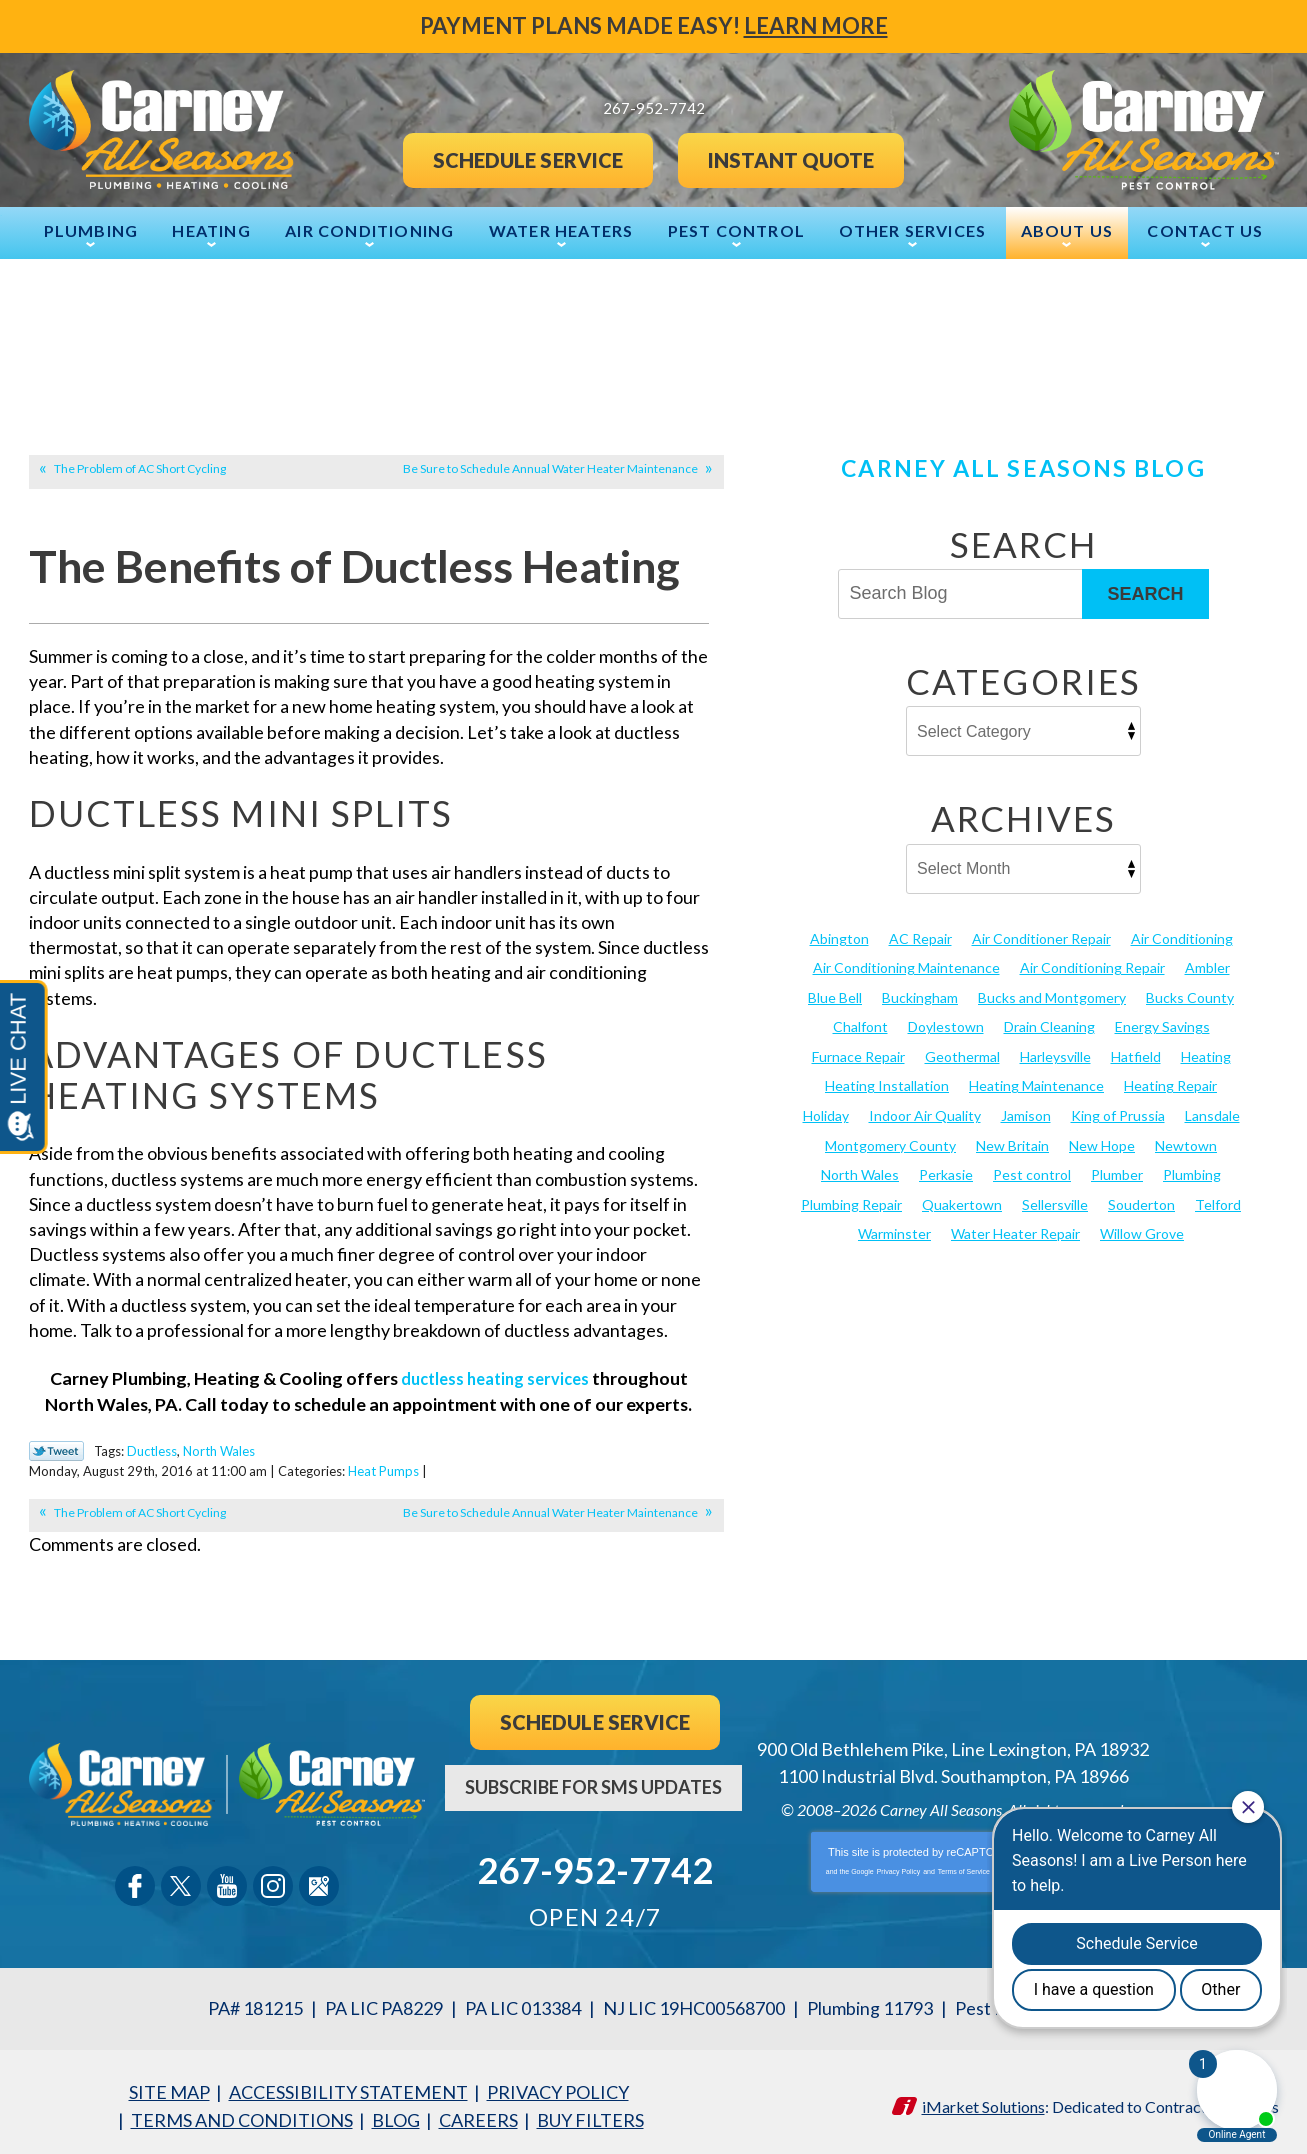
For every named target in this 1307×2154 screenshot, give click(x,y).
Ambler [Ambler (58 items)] (1207, 965)
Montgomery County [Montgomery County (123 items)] (890, 1140)
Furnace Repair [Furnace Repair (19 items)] (858, 1053)
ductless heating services (495, 1378)
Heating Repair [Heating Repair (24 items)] (1170, 1082)
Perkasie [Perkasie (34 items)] (946, 1170)
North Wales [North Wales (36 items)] (860, 1170)
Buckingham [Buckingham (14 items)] (920, 995)
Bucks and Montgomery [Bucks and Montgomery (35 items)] (1052, 995)
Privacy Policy (899, 1867)
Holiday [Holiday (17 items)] (826, 1111)
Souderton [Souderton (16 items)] (1141, 1199)
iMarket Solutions (983, 2098)
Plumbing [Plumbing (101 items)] (1192, 1170)
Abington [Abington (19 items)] (839, 936)
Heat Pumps (448, 1467)
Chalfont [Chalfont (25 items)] (860, 1024)
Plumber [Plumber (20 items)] (1117, 1170)
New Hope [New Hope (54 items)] (1102, 1140)
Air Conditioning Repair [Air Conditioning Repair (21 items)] (1092, 965)
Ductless (152, 1449)
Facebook (135, 1882)
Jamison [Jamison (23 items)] (1026, 1111)
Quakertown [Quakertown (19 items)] (962, 1199)
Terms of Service (964, 1867)
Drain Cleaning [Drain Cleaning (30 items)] (1049, 1024)
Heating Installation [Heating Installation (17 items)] (887, 1082)
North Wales (219, 1449)
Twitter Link (56, 1450)
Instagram (273, 1882)
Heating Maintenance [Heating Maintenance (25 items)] (1036, 1082)
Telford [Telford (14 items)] (1218, 1199)
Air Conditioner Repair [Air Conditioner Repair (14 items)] (1041, 936)
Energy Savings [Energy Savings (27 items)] (1162, 1024)
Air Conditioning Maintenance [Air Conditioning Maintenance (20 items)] (906, 965)
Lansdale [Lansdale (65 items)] (1212, 1111)
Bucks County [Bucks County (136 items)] (1190, 995)
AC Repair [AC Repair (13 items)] (920, 936)
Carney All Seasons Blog (1023, 467)
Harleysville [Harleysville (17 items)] (1055, 1053)
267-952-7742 (595, 1864)
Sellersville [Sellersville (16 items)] (1055, 1199)
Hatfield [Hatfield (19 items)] (1136, 1053)
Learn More (816, 25)
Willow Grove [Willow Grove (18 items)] (1142, 1228)
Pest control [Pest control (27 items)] (1032, 1170)
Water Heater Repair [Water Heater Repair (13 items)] (1015, 1228)
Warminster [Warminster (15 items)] (894, 1228)
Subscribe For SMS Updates (593, 1782)
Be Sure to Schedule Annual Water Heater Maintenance (550, 467)
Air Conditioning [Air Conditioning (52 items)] (1182, 936)
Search (1145, 592)
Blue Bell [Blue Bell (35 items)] (835, 995)
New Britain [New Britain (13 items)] (1012, 1140)
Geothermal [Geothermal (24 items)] (962, 1053)
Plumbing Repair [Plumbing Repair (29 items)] (851, 1199)
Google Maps (319, 1882)
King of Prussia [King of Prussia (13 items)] (1118, 1111)
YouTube (227, 1882)
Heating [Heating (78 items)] (1206, 1053)
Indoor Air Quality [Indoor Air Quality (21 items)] (925, 1111)
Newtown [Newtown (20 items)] (1186, 1140)
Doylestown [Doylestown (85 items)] (946, 1024)
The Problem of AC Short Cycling (140, 467)
